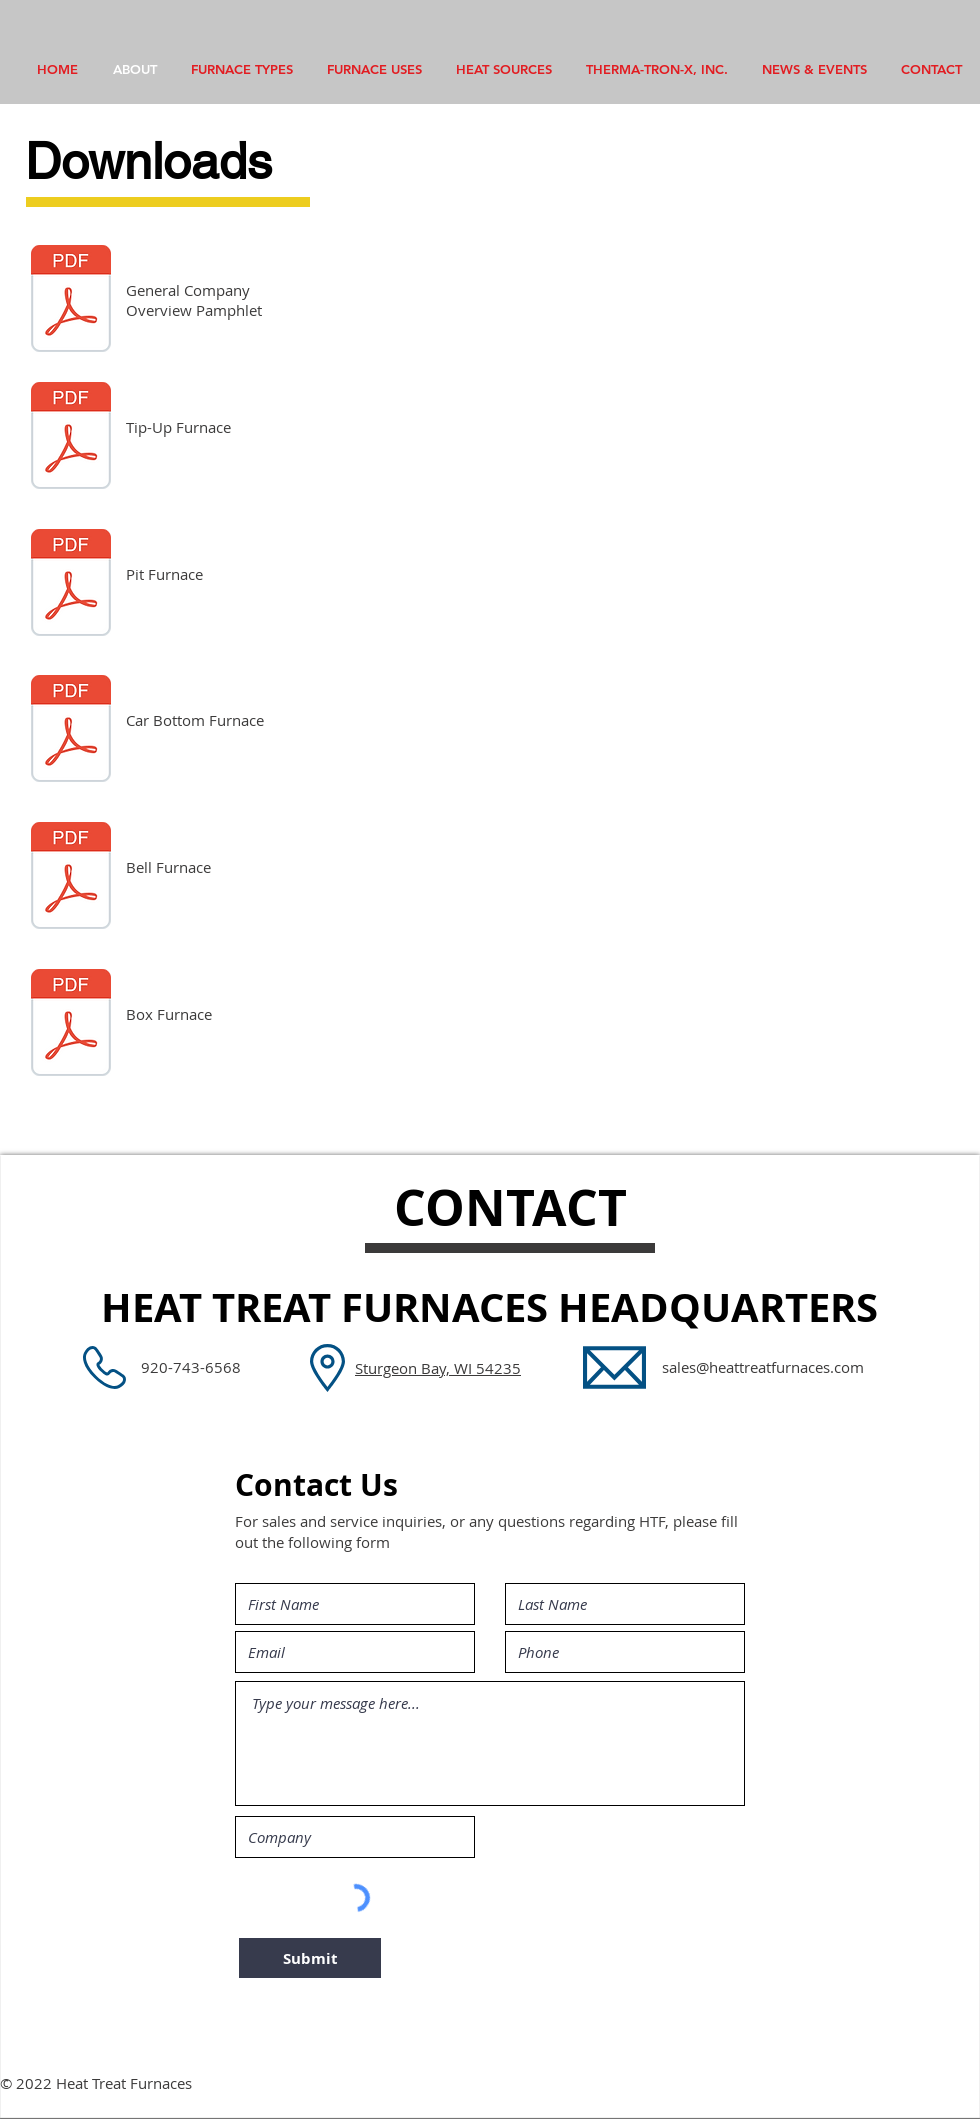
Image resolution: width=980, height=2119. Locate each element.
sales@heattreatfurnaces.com (763, 1367)
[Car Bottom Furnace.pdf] (71, 731)
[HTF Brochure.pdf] (71, 301)
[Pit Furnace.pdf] (71, 585)
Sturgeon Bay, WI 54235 (438, 1368)
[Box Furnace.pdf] (71, 1025)
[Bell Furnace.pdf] (71, 878)
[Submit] (310, 1958)
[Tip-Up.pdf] (71, 438)
